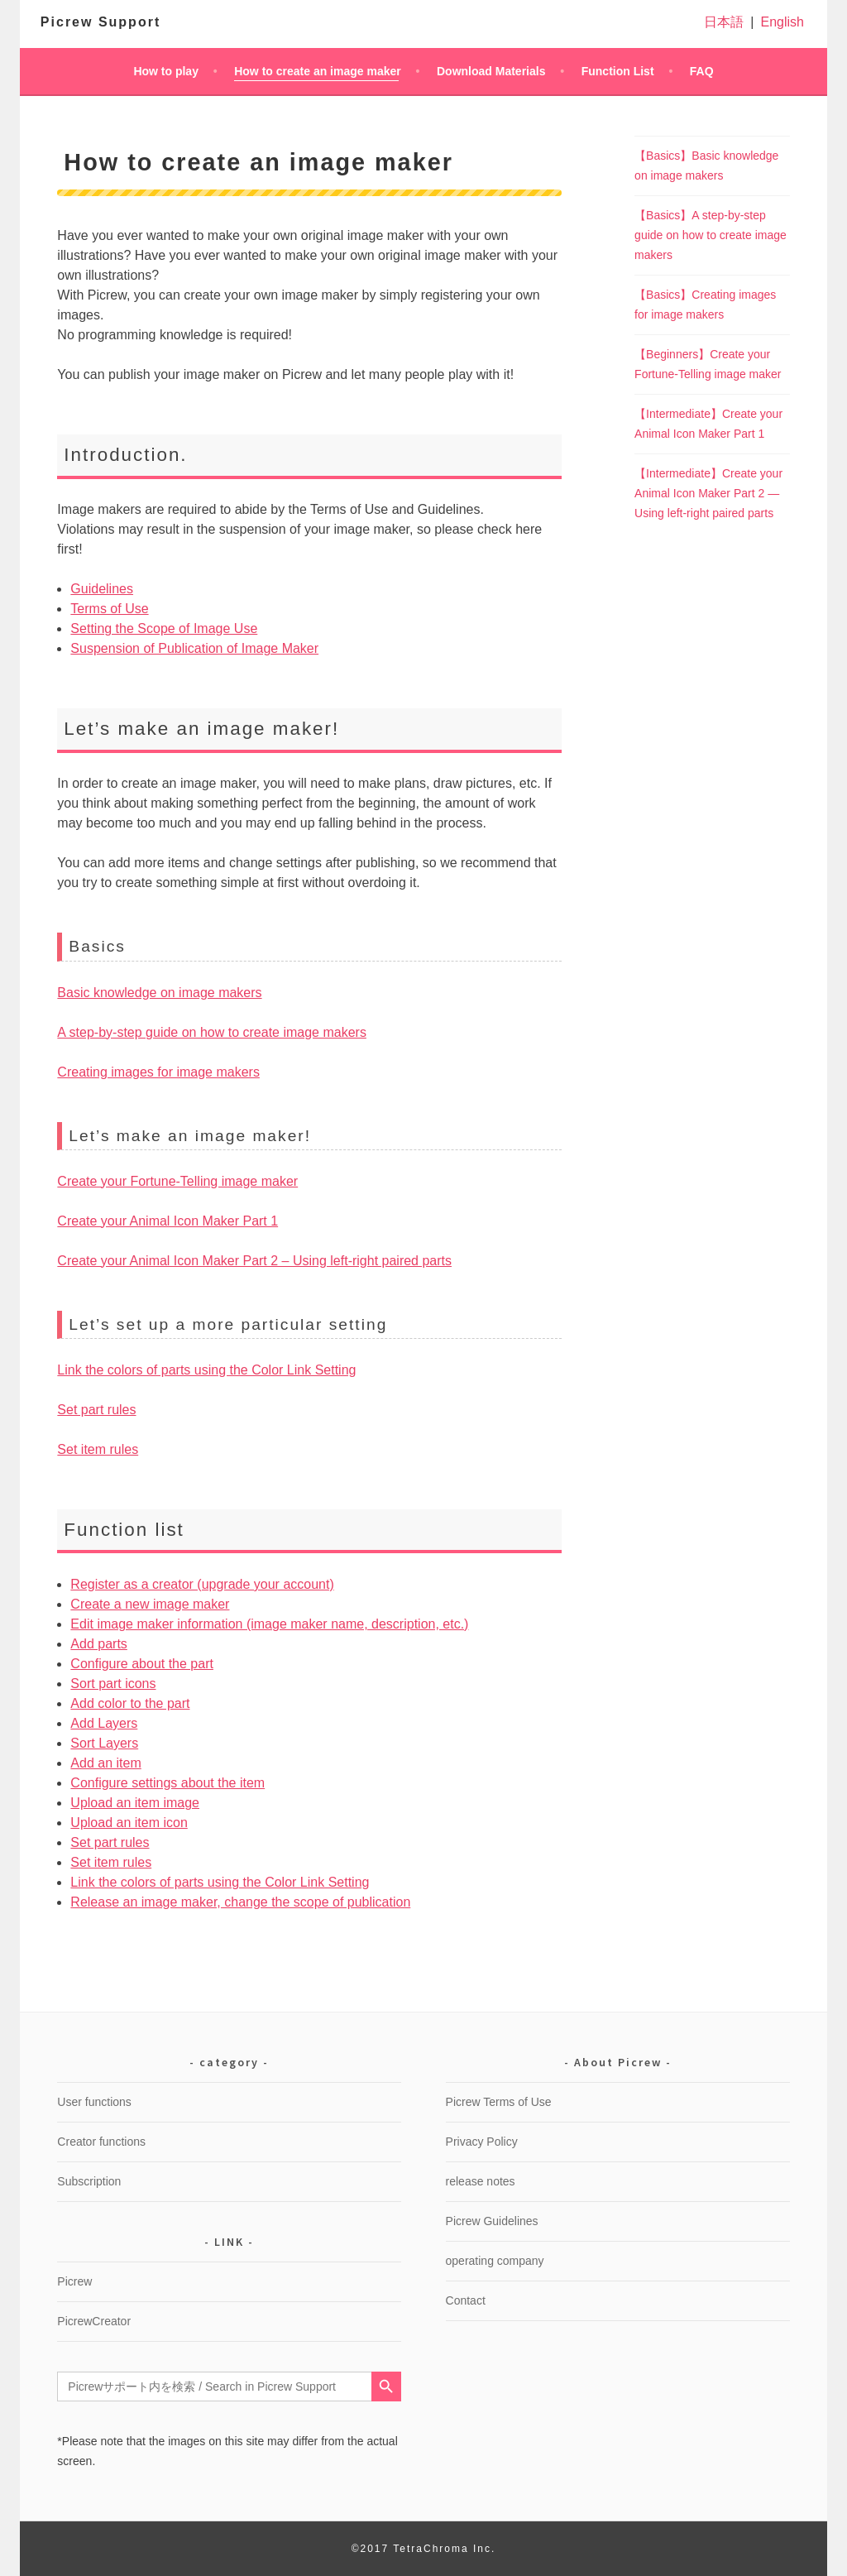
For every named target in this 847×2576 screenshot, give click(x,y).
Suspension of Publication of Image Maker (194, 648)
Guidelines (101, 589)
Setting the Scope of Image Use (163, 628)
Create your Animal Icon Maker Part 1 (167, 1221)
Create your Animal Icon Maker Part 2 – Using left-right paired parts (254, 1261)
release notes (480, 2181)
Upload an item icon (128, 1823)
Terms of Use (109, 609)
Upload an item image (134, 1803)
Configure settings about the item (167, 1783)
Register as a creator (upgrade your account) (201, 1584)
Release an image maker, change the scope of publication (240, 1902)
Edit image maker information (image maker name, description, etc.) (269, 1624)
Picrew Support (100, 22)
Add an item (105, 1763)
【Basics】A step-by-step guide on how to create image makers (710, 235)
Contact (466, 2300)
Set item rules (97, 1449)
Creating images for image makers (158, 1072)
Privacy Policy (482, 2141)
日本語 (724, 22)
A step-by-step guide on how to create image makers (211, 1032)
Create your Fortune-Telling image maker (177, 1181)
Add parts (98, 1644)
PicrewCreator (94, 2321)
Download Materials (491, 71)
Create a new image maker (149, 1604)
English (781, 22)
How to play (166, 71)
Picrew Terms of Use (499, 2101)
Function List (617, 71)
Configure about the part (141, 1664)
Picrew (74, 2281)
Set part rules (96, 1410)
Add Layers (103, 1723)
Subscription (89, 2181)
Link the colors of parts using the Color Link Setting (206, 1370)
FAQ (702, 71)
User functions (94, 2101)
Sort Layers (104, 1743)
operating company (495, 2260)
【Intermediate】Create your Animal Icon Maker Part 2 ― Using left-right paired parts (708, 493)
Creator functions (101, 2141)
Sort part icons (113, 1684)
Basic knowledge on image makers (159, 993)
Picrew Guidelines (492, 2221)
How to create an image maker (317, 71)
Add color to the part (129, 1703)
